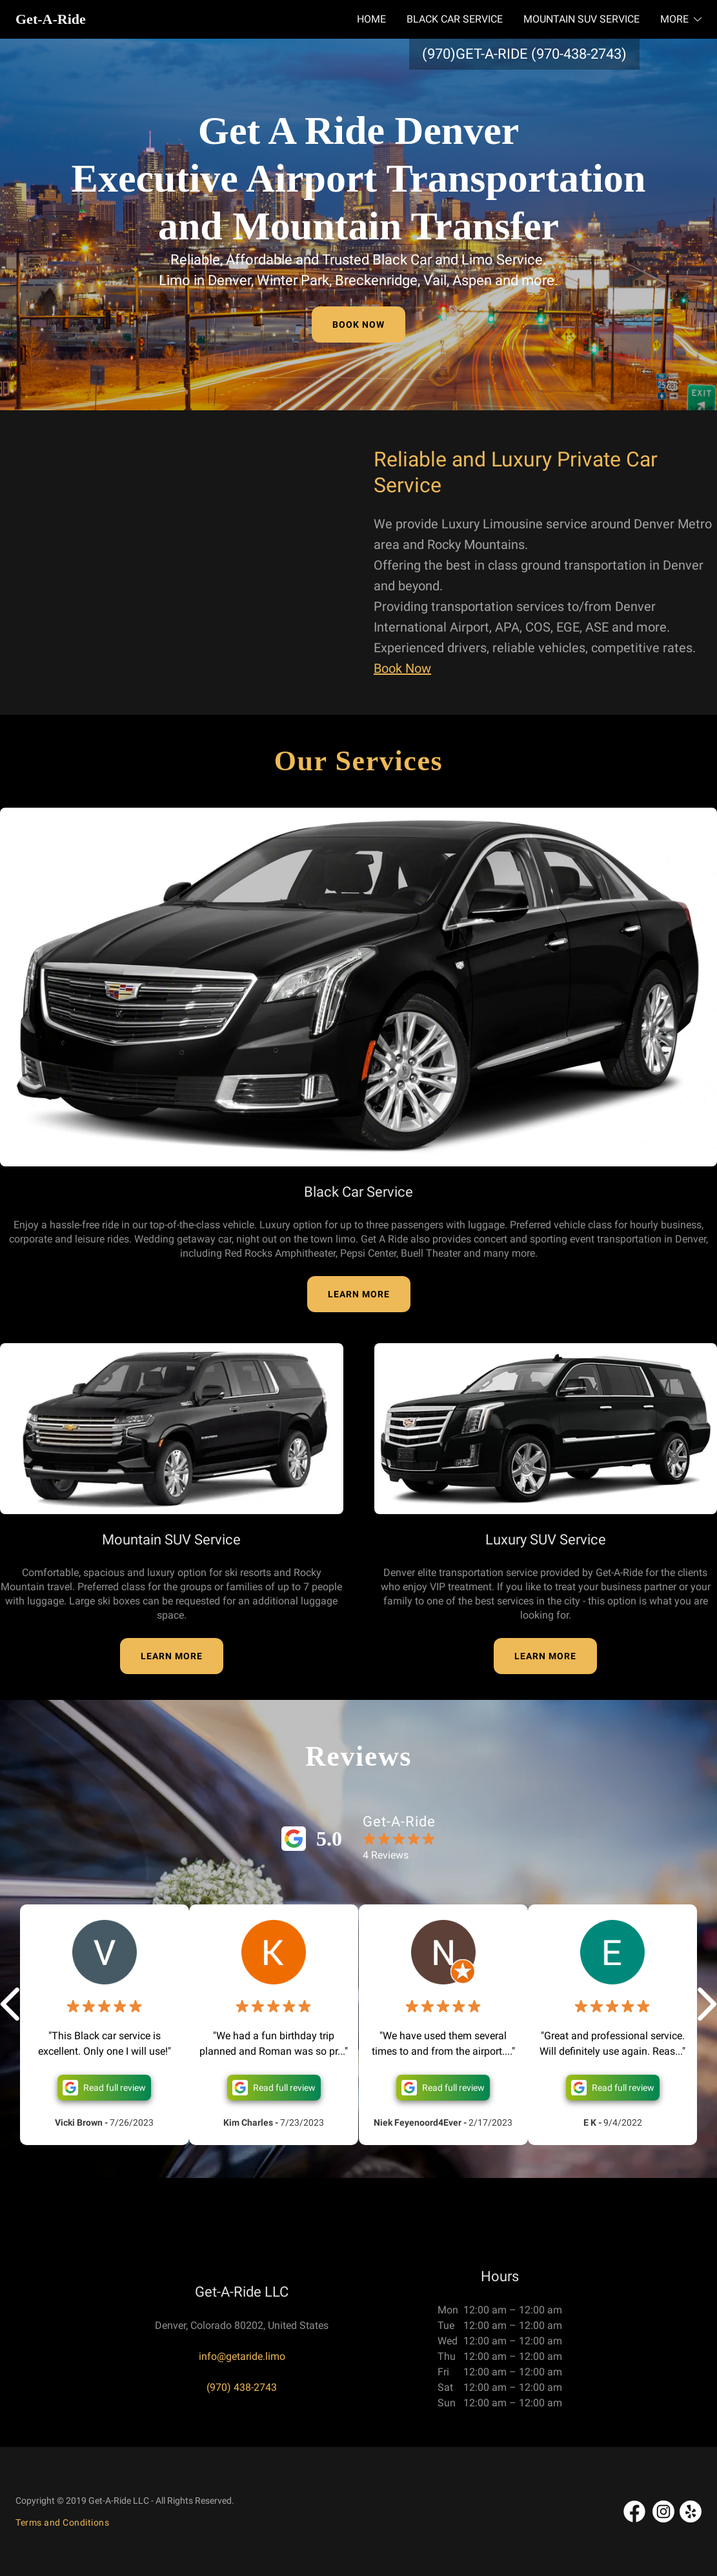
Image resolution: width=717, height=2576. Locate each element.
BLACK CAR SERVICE (455, 19)
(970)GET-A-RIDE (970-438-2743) (524, 54)
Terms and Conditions (62, 2522)
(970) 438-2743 (242, 2387)
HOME (371, 19)
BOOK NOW (358, 324)
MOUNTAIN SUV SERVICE (581, 19)
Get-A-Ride (50, 19)
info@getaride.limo (242, 2356)
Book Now (402, 668)
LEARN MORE (359, 1294)
